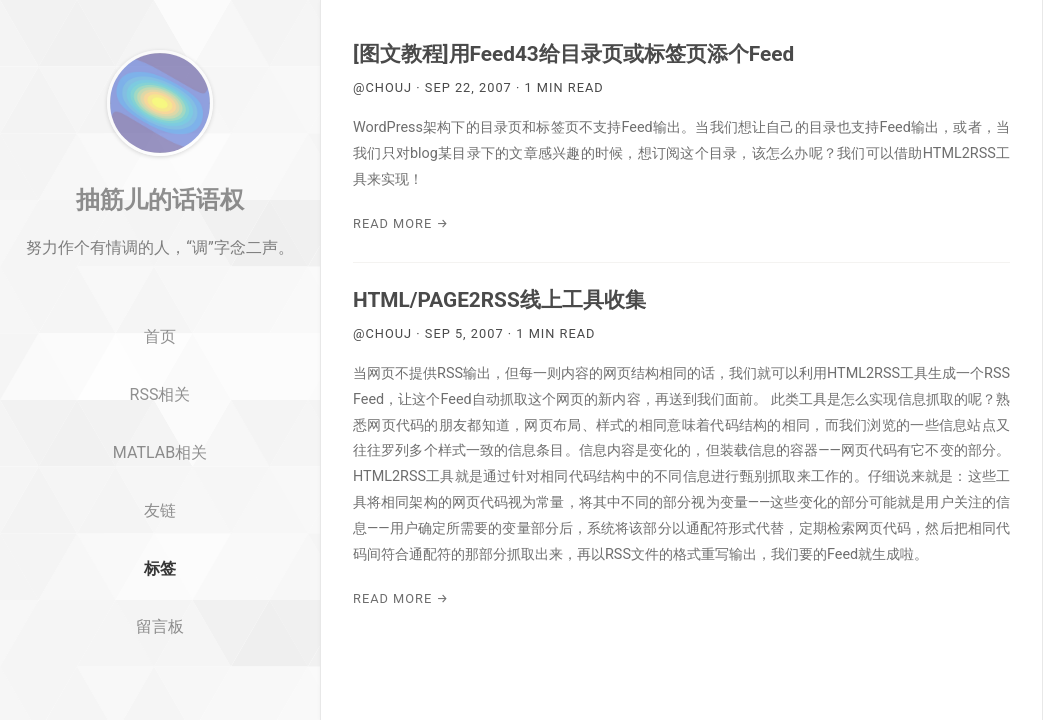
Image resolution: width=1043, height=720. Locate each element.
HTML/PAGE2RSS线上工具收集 (499, 300)
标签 (160, 612)
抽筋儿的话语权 (160, 243)
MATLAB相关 (160, 496)
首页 (160, 381)
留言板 (160, 670)
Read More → (401, 223)
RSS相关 (160, 438)
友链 (160, 554)
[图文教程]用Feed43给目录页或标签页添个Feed (573, 54)
